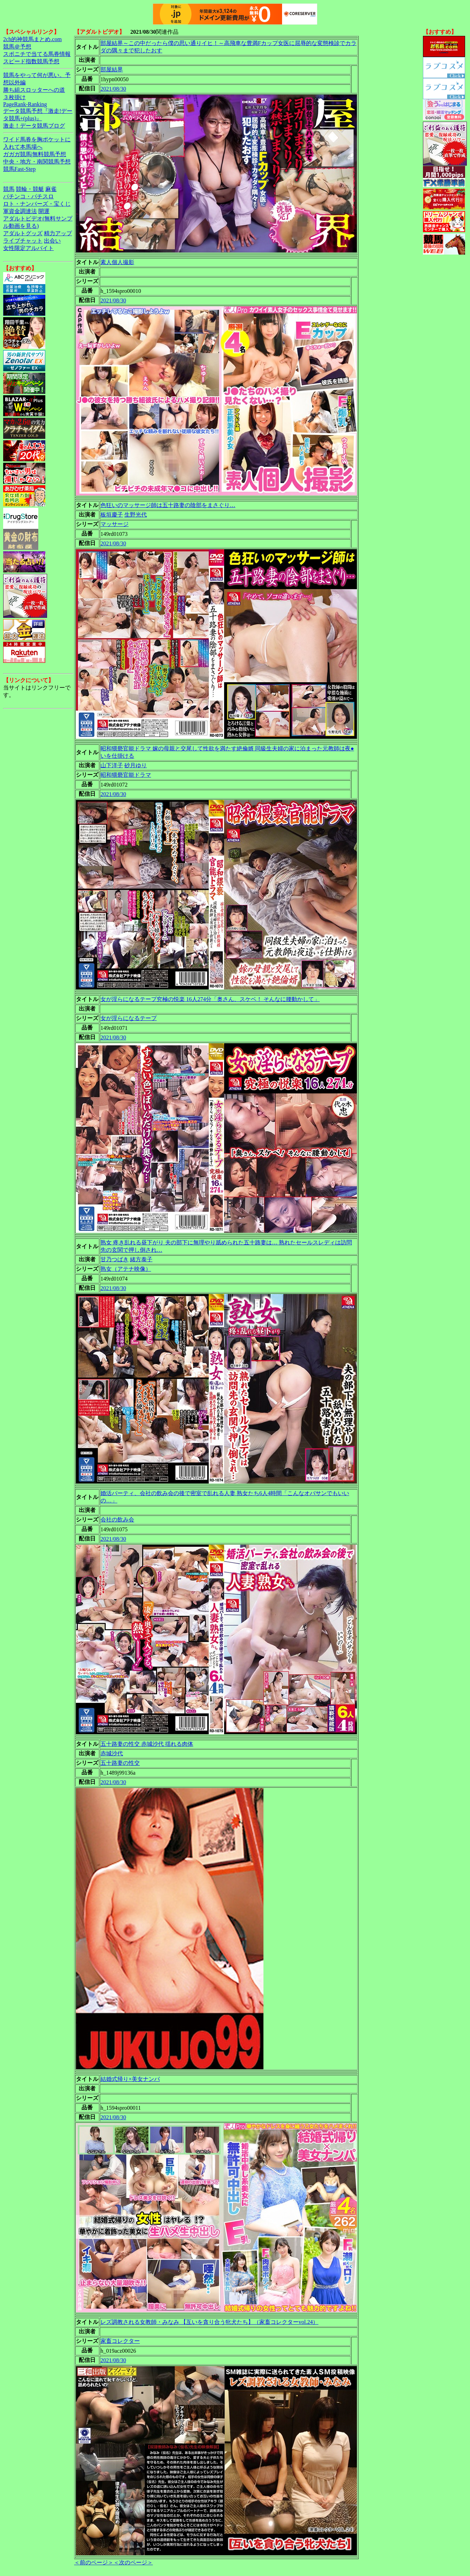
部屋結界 (111, 69)
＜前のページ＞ (93, 2562)
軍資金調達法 (20, 211)
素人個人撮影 (117, 262)
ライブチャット (23, 241)
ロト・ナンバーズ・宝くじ (37, 204)
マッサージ (114, 524)
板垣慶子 (111, 515)
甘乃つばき (114, 1259)
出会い (52, 241)
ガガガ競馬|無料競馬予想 (34, 154)
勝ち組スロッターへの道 (34, 90)
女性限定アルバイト (28, 248)
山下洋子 (111, 765)
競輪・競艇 (30, 189)
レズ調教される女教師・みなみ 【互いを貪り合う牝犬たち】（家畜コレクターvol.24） (209, 2322)
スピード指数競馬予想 (31, 61)
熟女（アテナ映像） (125, 1269)
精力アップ (58, 233)
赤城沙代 (111, 1753)
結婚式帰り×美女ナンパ (130, 2079)
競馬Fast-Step (19, 169)
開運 (44, 211)
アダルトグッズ (23, 233)
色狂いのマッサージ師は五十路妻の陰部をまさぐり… (167, 505)
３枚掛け (14, 97)
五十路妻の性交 (120, 1763)
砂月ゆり (135, 765)
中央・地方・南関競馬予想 (37, 162)
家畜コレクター (120, 2341)
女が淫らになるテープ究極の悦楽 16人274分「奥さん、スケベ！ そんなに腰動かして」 (210, 999)
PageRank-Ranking (25, 104)
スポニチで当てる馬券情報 (37, 54)
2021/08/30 (113, 89)
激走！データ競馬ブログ (34, 126)
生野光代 (135, 515)
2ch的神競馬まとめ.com (32, 39)
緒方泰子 (141, 1259)
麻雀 (51, 189)
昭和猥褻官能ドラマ (125, 775)
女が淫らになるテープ (128, 1018)
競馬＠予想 (17, 47)
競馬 (8, 189)
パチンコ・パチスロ (28, 196)
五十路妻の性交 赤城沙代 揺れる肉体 (146, 1744)
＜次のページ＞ (133, 2562)
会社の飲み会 (117, 1520)
